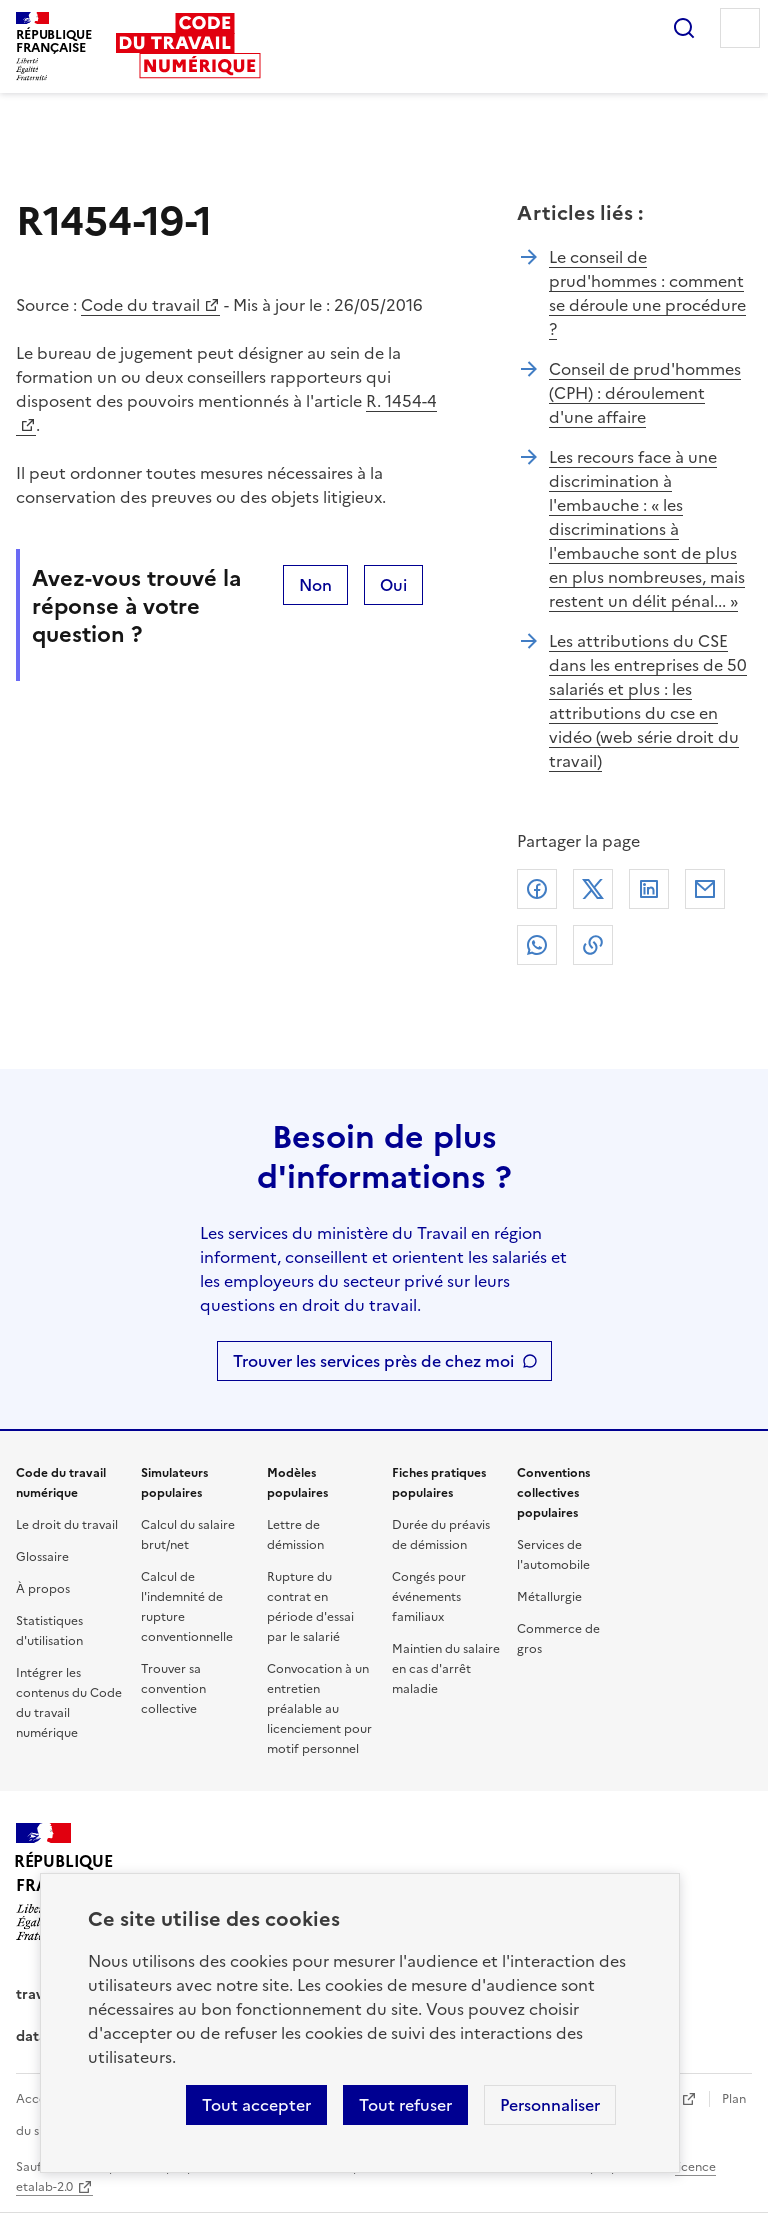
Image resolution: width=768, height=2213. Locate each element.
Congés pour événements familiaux (429, 1597)
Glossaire (42, 1557)
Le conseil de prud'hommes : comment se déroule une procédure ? (647, 293)
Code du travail (140, 305)
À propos (43, 1589)
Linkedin (649, 889)
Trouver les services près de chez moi (373, 1361)
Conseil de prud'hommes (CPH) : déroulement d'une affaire (645, 393)
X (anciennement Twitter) (593, 889)
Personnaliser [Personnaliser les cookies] (550, 2105)
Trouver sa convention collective (173, 1689)
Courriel (705, 889)
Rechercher (684, 28)
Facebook (537, 889)
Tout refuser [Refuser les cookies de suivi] (405, 2105)
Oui (393, 585)
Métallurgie (549, 1597)
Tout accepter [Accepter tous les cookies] (256, 2105)
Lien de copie (593, 945)
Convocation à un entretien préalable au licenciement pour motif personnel (319, 1709)
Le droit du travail (67, 1525)
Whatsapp (537, 945)
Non (315, 585)
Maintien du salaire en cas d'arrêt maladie (446, 1669)
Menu (740, 28)
